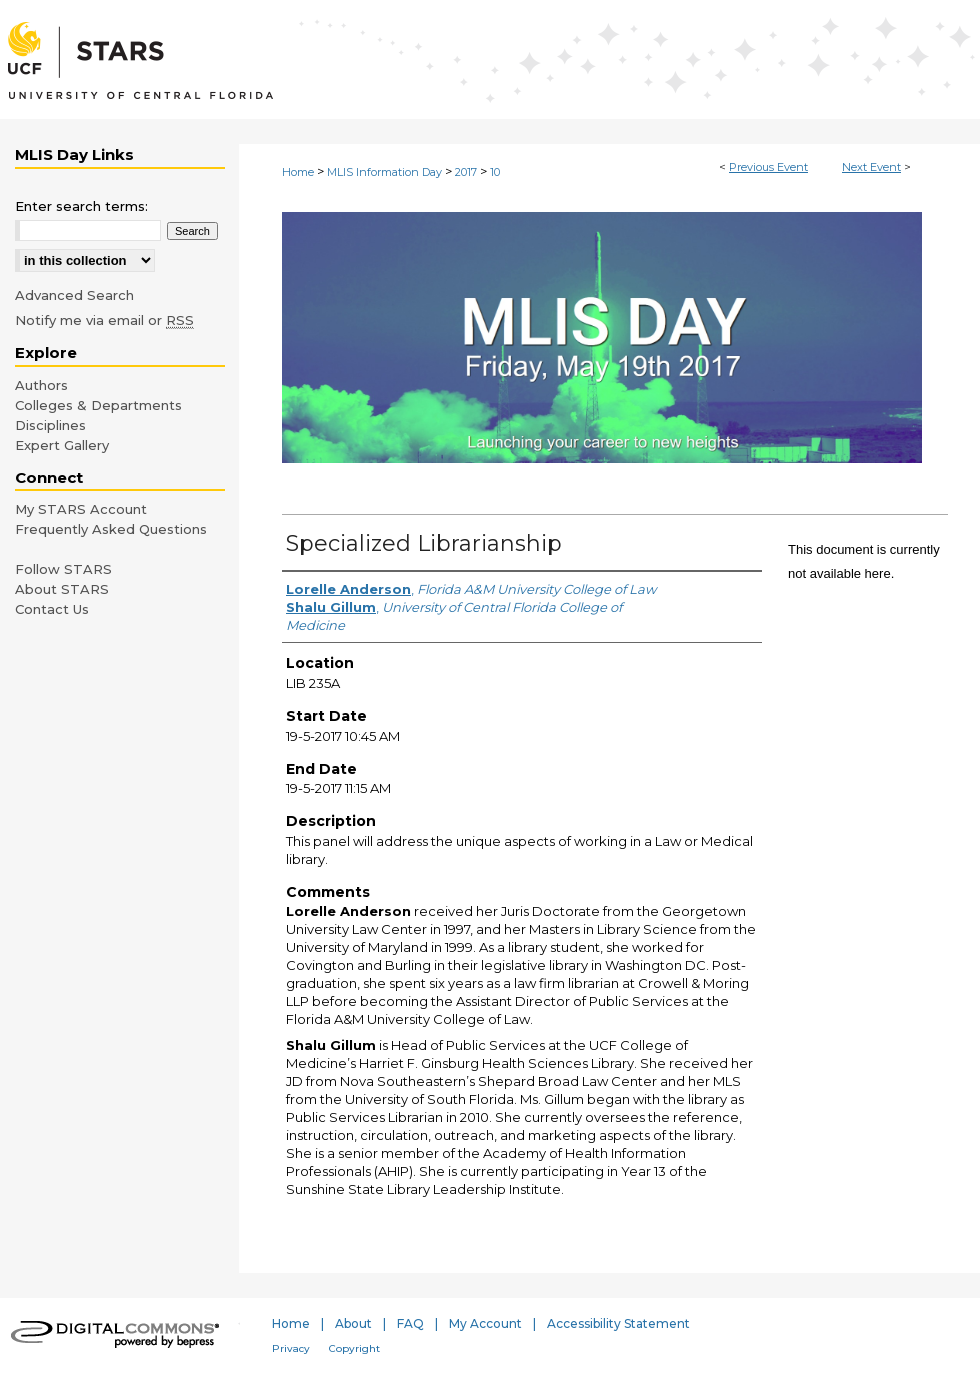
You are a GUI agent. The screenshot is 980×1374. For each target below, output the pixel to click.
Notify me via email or (104, 320)
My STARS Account (81, 509)
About (353, 1323)
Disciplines (50, 425)
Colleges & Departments (98, 405)
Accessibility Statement (618, 1323)
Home (298, 172)
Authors (41, 385)
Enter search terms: (81, 206)
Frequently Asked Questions (111, 529)
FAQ (410, 1323)
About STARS (62, 589)
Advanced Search (74, 295)
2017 (467, 172)
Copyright (354, 1348)
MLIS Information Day (386, 172)
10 (495, 172)
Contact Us (52, 609)
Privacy (291, 1348)
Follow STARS (63, 569)
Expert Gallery (62, 445)
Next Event (871, 167)
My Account (485, 1323)
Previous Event (768, 167)
